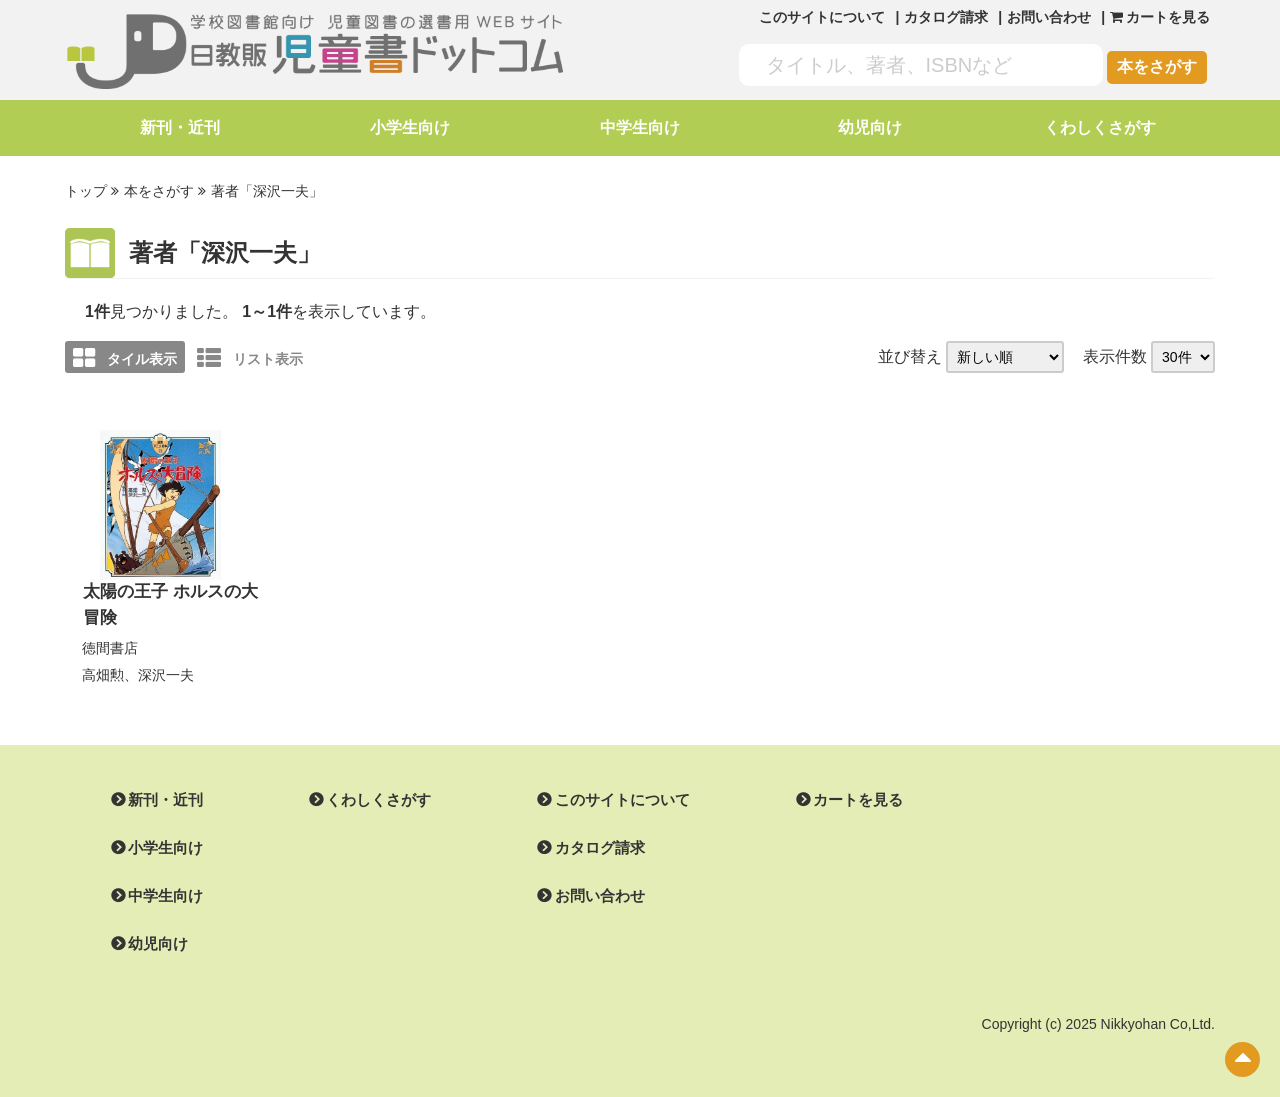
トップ (86, 191)
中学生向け (640, 127)
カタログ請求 (946, 17)
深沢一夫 (166, 670)
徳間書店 (110, 644)
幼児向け (870, 127)
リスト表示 (250, 356)
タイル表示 (125, 356)
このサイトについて (822, 17)
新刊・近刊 (180, 127)
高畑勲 (103, 670)
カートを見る (834, 796)
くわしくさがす (1100, 127)
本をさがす (1157, 66)
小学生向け (410, 127)
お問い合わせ (1049, 17)
